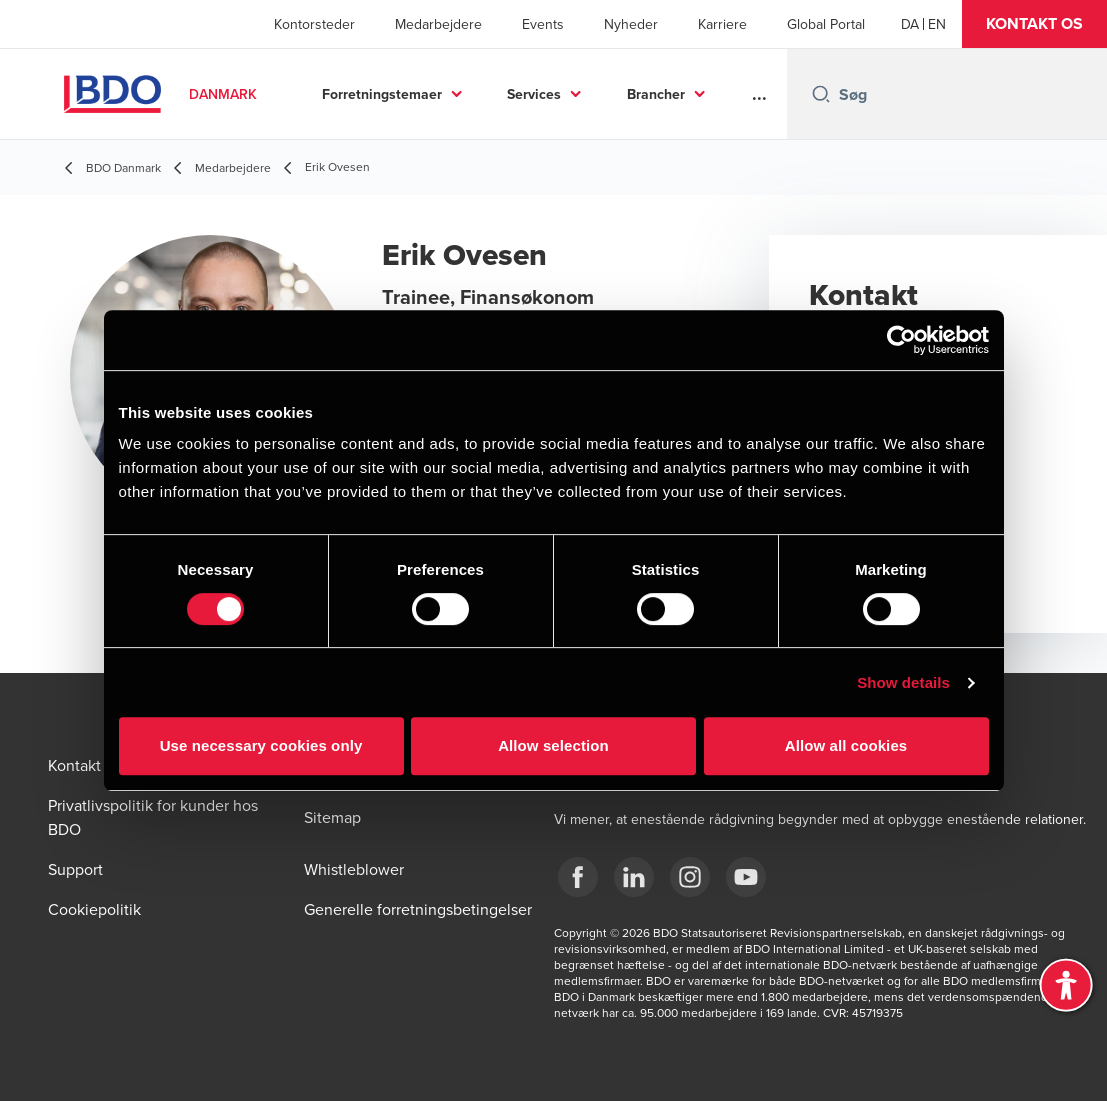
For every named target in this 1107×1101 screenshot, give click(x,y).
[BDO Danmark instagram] (690, 877)
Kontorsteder (314, 24)
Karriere (722, 24)
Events (543, 24)
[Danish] (910, 24)
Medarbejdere (438, 24)
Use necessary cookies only (261, 745)
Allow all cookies (846, 745)
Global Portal (826, 24)
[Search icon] (821, 94)
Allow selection (553, 745)
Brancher (656, 94)
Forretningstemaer (382, 94)
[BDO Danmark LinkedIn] (634, 877)
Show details (903, 682)
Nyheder (631, 24)
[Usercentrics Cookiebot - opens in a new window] (901, 340)
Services (534, 94)
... (759, 94)
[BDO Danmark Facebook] (578, 877)
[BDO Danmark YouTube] (746, 877)
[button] (1034, 24)
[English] (937, 24)
